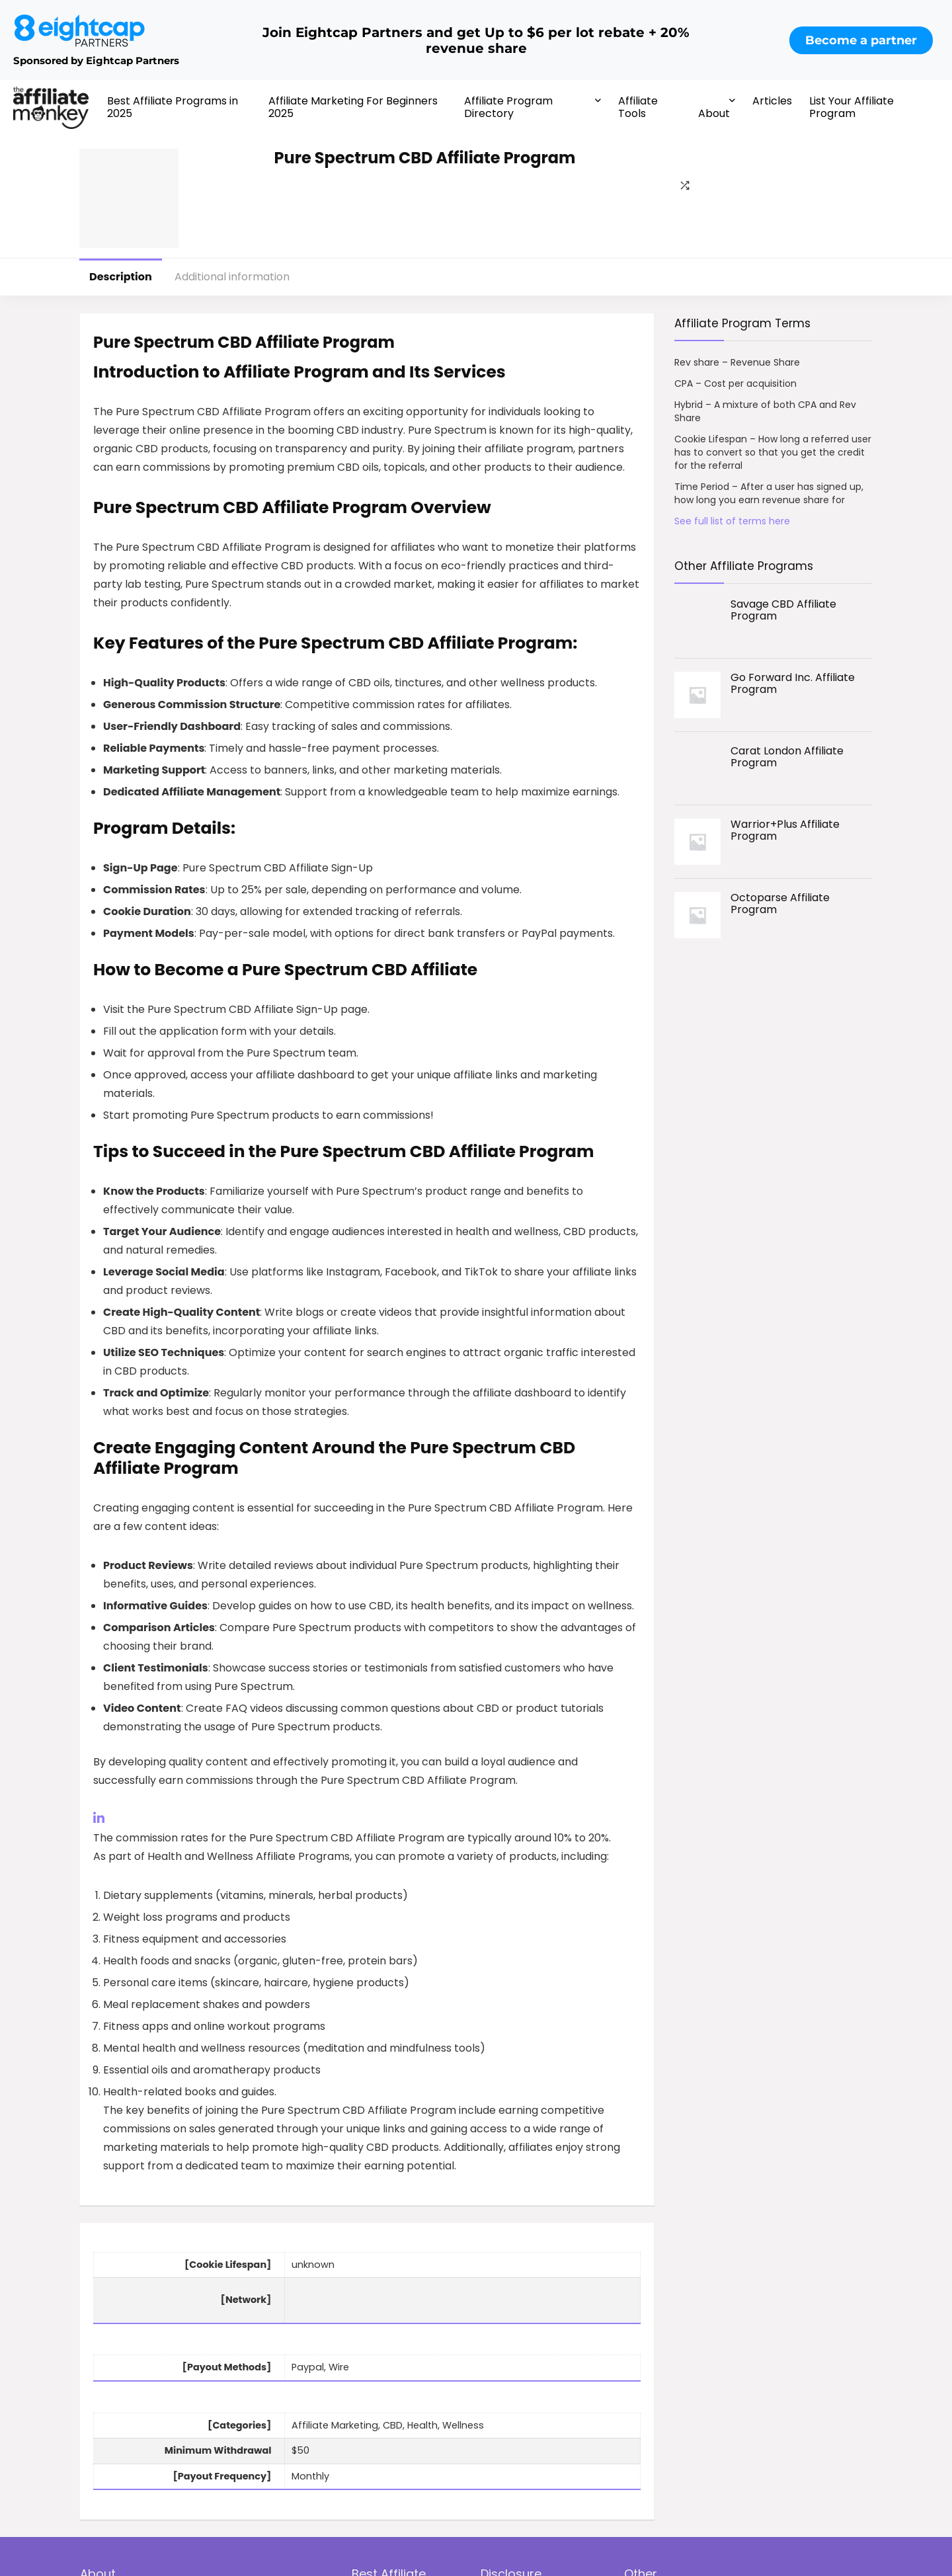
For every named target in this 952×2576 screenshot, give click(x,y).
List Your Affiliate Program (851, 107)
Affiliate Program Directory (508, 107)
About (714, 113)
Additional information (232, 276)
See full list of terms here (732, 521)
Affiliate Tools (638, 107)
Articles (772, 100)
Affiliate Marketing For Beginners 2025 (353, 107)
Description (120, 276)
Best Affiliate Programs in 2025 (172, 107)
